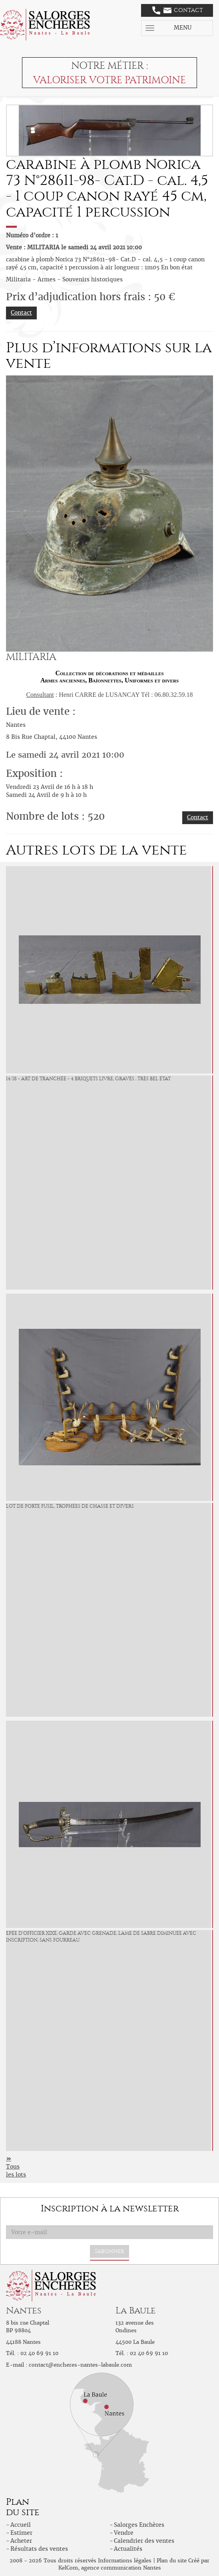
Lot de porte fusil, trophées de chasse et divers (70, 1506)
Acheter (21, 2540)
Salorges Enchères (139, 2524)
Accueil (20, 2524)
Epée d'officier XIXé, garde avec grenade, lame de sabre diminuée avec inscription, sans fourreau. (101, 1936)
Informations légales (124, 2560)
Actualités (128, 2548)
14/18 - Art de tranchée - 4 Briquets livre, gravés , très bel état (88, 1078)
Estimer (21, 2532)
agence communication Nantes (121, 2567)
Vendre (123, 2532)
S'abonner (109, 2251)
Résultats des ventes (39, 2548)
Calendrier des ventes (144, 2540)
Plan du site (172, 2560)
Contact (177, 10)
